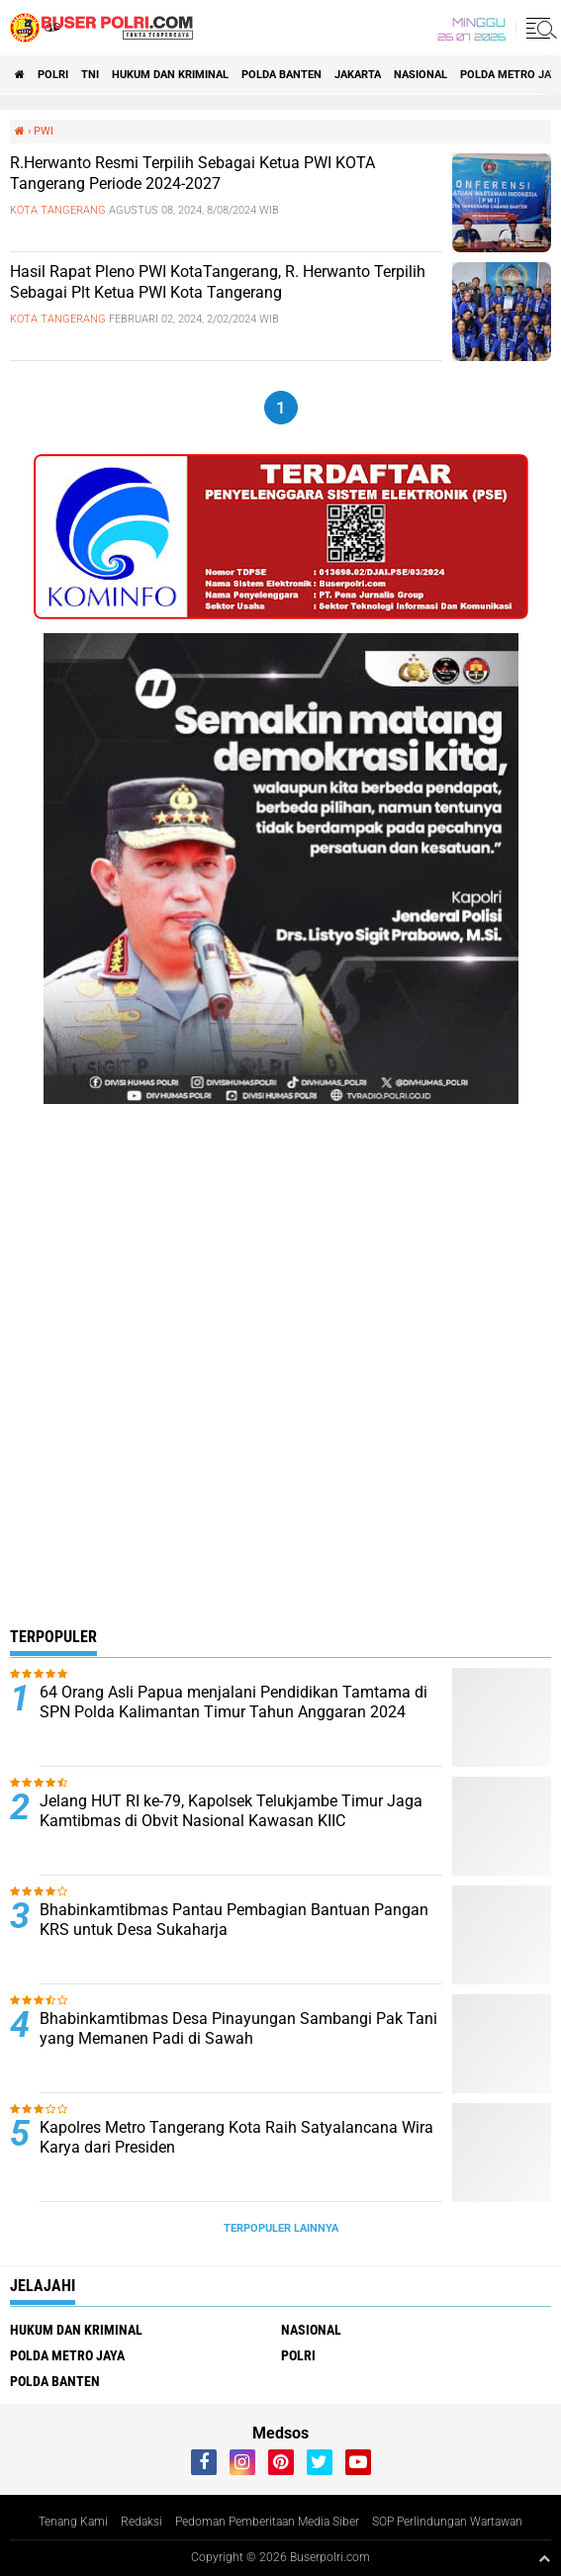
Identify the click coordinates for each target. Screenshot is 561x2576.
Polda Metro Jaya (67, 2355)
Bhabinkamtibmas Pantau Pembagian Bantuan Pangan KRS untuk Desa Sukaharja (234, 1920)
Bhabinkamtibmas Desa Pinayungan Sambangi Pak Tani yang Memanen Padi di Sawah (238, 2029)
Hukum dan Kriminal (170, 74)
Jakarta (357, 74)
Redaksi (141, 2522)
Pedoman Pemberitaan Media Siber (267, 2522)
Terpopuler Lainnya (281, 2228)
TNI (90, 74)
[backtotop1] (544, 2558)
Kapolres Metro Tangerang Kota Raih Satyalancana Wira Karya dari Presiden (236, 2138)
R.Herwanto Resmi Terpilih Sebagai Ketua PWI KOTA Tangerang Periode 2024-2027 (192, 173)
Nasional (420, 74)
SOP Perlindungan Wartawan (447, 2522)
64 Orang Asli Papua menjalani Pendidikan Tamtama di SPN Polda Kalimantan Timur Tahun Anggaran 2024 (233, 1702)
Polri (53, 74)
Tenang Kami (73, 2522)
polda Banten (281, 74)
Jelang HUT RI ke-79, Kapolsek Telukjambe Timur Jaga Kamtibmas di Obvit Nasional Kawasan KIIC (231, 1811)
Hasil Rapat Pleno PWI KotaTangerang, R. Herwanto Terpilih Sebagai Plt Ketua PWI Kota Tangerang (217, 282)
